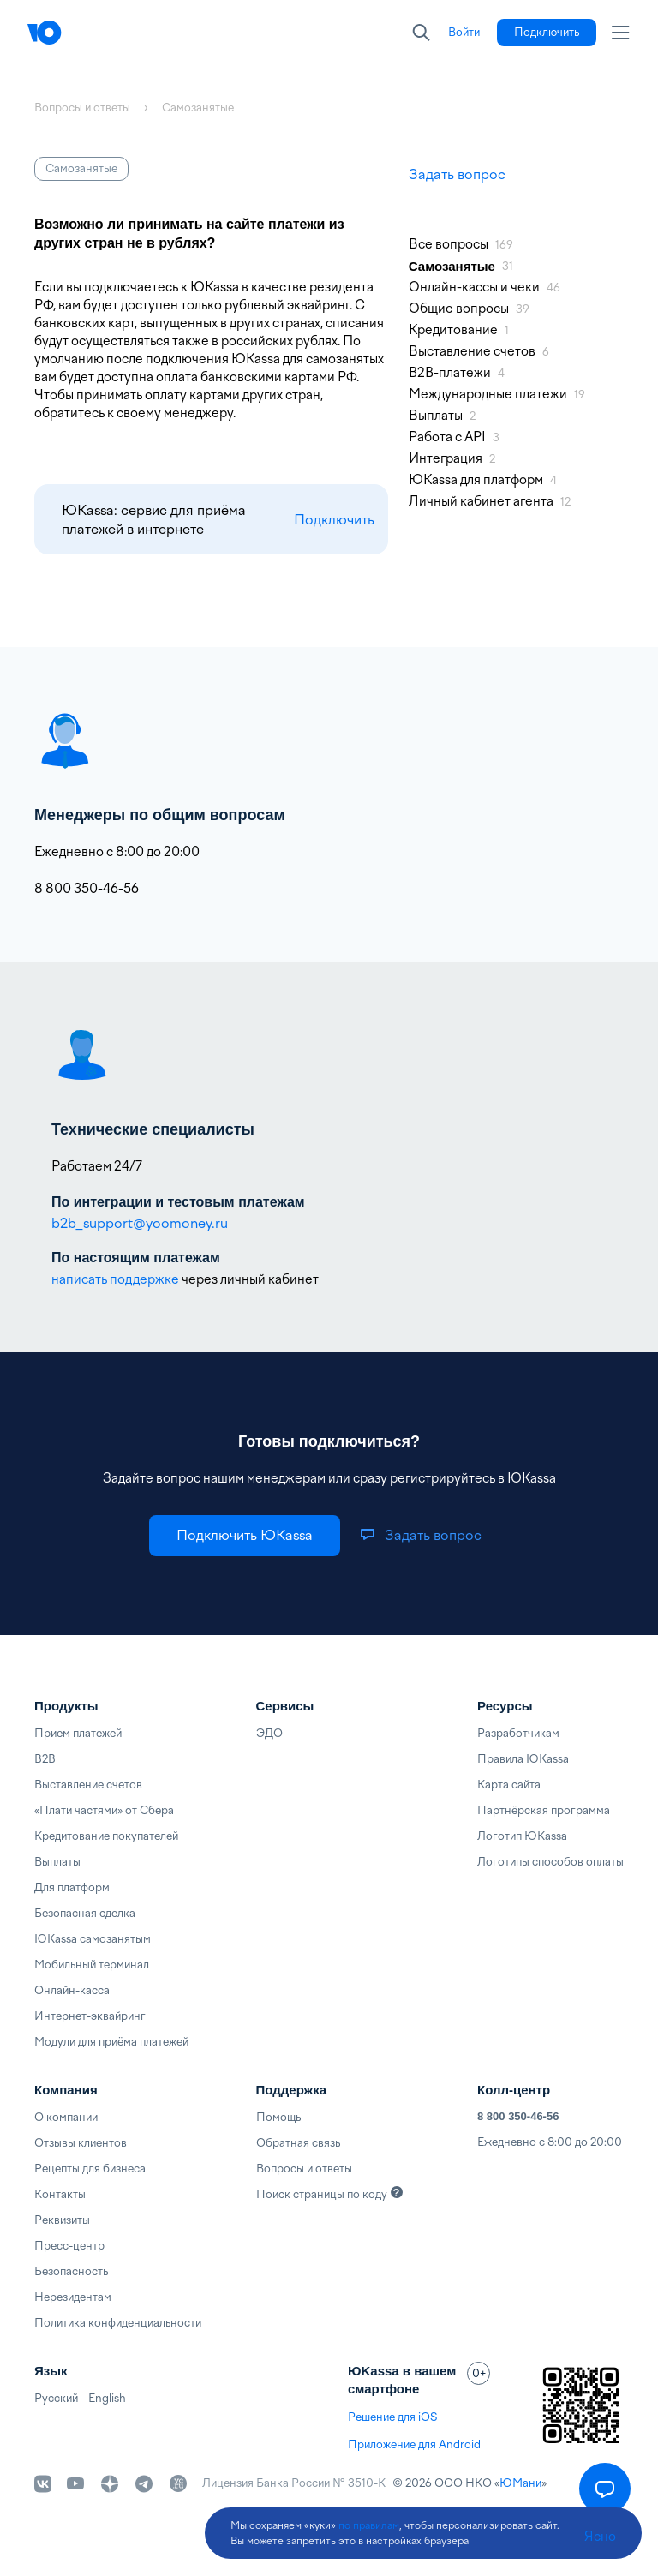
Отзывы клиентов (80, 2142)
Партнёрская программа (543, 1810)
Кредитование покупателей (106, 1836)
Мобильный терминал (91, 1964)
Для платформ (72, 1887)
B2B (45, 1758)
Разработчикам (518, 1733)
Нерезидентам (72, 2297)
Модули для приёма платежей (111, 2041)
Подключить (334, 520)
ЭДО (269, 1733)
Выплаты (57, 1861)
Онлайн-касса (72, 1990)
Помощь (278, 2117)
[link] (464, 32)
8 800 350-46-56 (518, 2116)
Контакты (60, 2194)
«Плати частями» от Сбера (104, 1810)
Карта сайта (509, 1784)
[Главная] (78, 33)
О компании (66, 2117)
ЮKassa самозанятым (92, 1938)
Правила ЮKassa (523, 1758)
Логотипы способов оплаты (550, 1861)
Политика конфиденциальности (117, 2322)
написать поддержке (115, 1279)
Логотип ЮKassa (522, 1836)
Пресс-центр (69, 2245)
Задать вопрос (457, 174)
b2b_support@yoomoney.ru (139, 1223)
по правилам (368, 2525)
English (107, 2398)
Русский (56, 2398)
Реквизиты (62, 2220)
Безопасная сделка (84, 1913)
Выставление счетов (88, 1784)
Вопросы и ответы (304, 2168)
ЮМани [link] (520, 2483)
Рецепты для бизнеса (90, 2168)
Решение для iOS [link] (392, 2417)
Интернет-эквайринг (90, 2016)
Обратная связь (298, 2142)
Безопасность (71, 2271)
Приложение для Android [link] (414, 2444)
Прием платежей (78, 1733)
